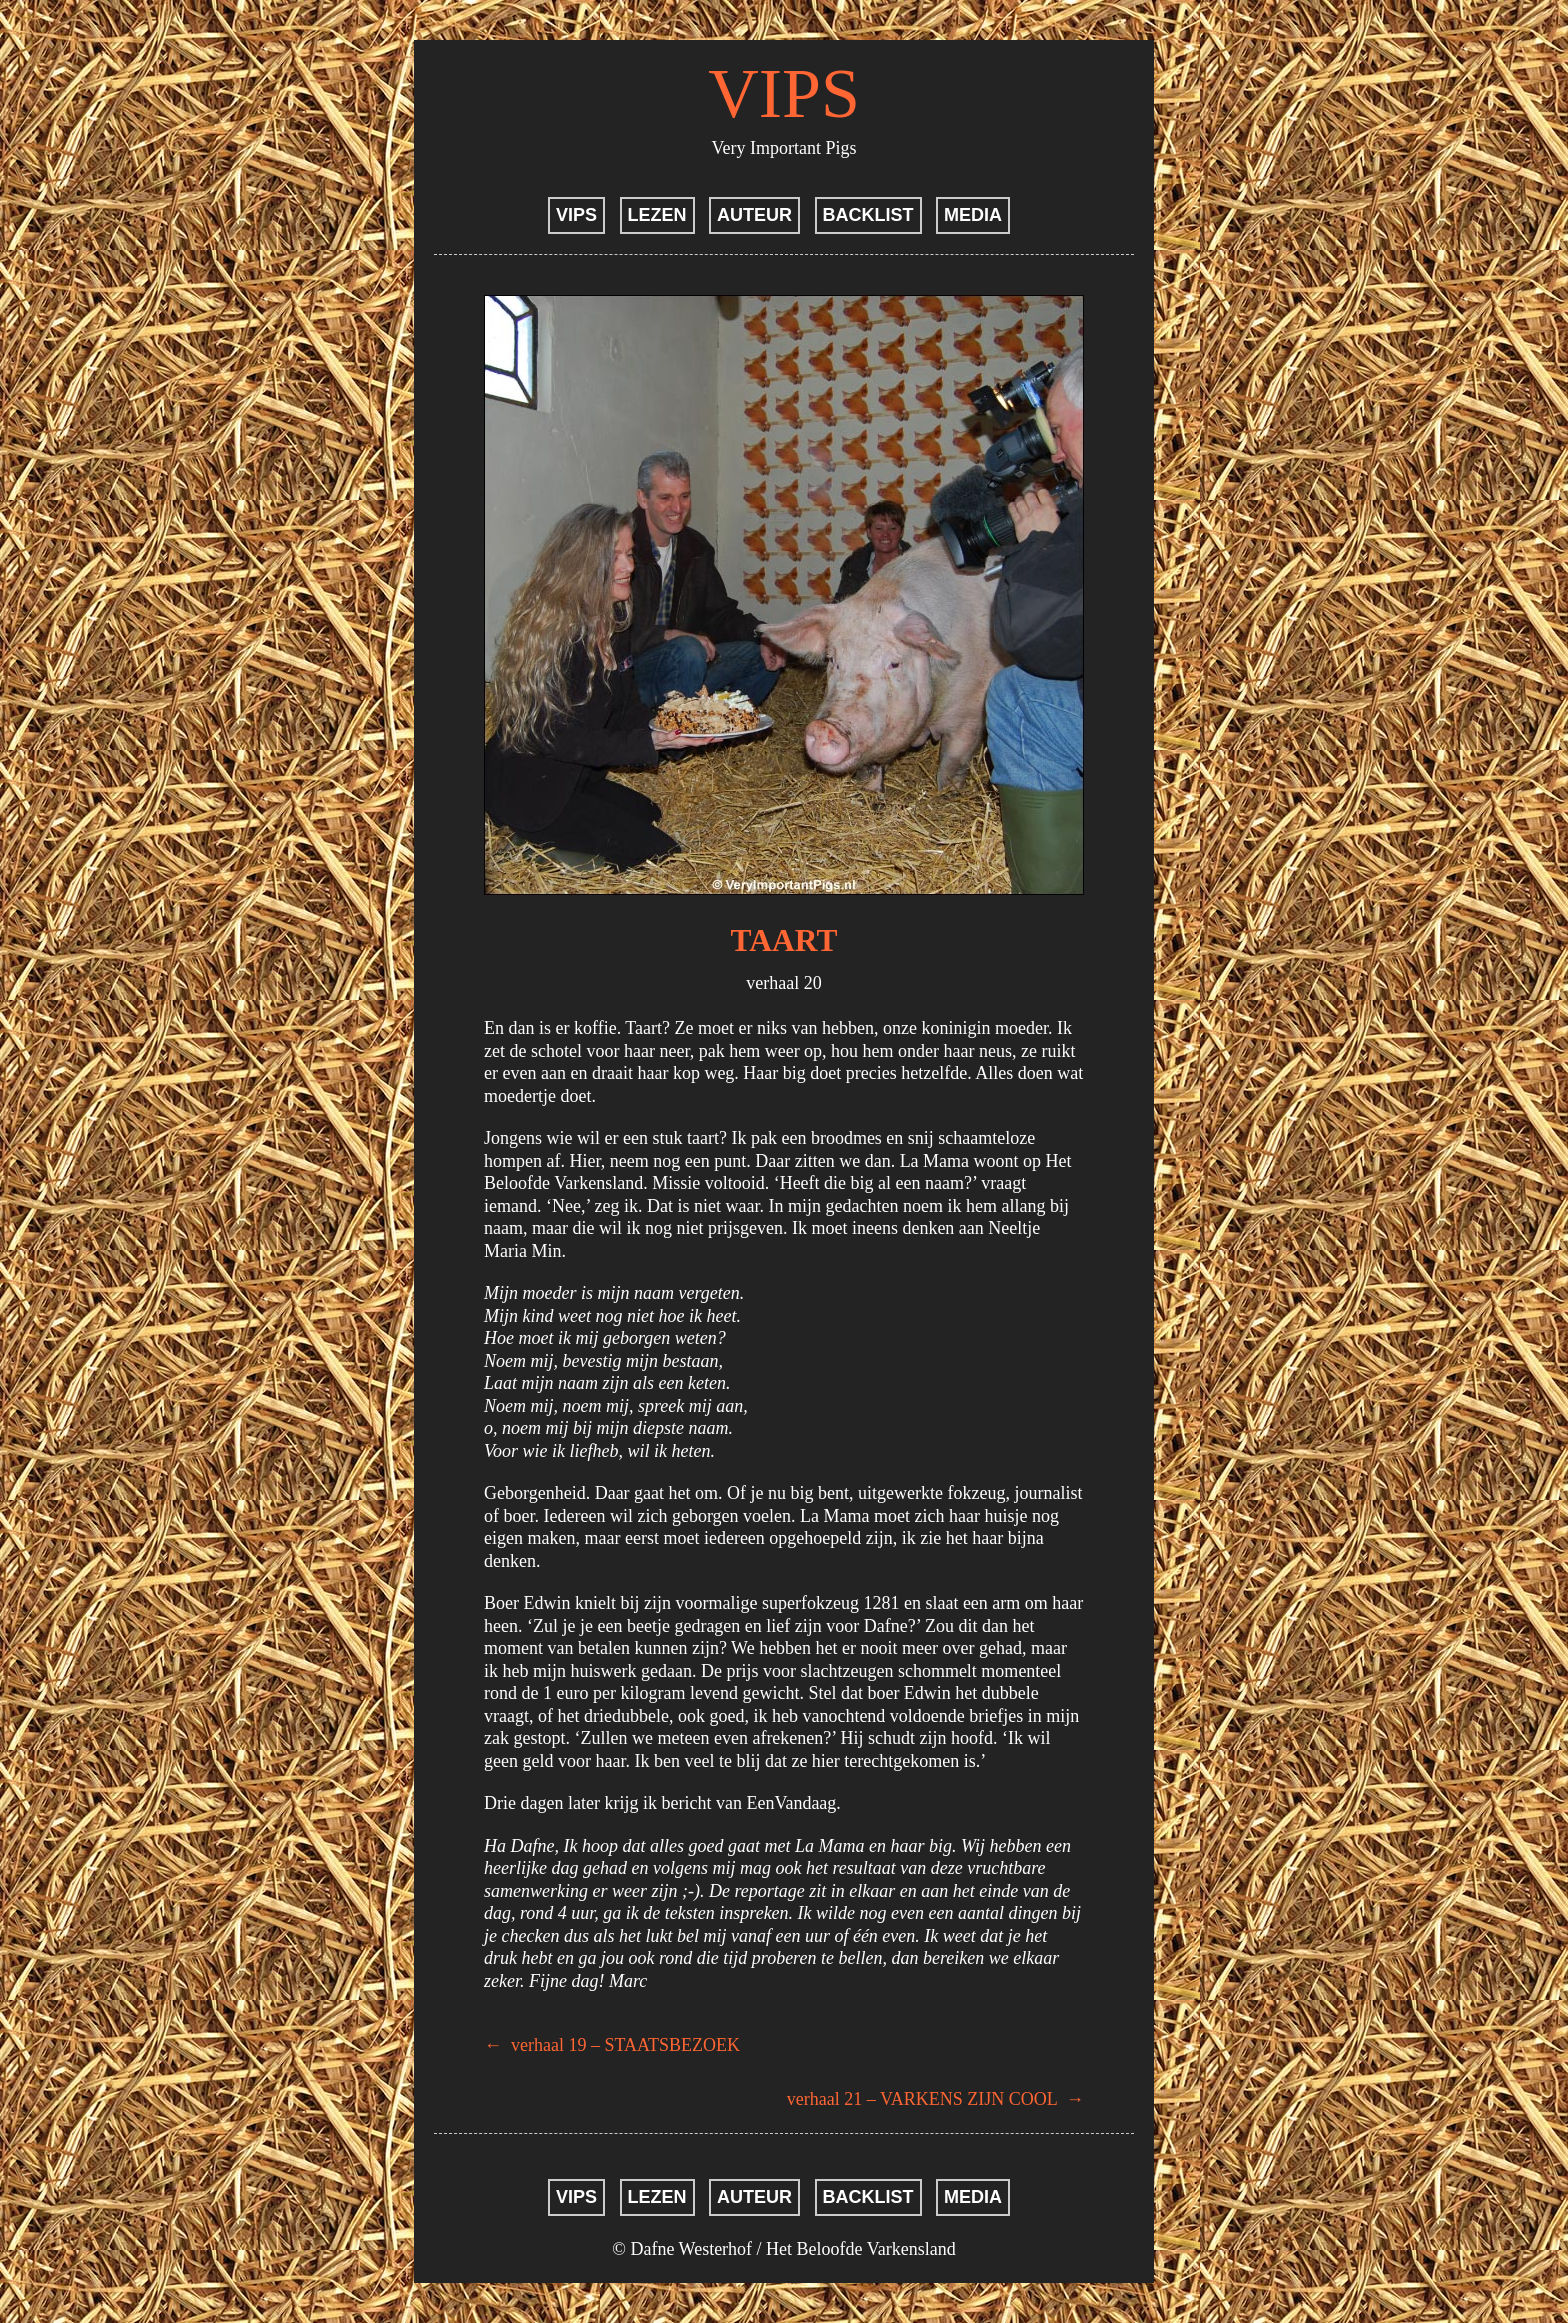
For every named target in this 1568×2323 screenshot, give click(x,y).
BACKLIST (868, 215)
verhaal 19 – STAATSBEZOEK (612, 2045)
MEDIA (973, 215)
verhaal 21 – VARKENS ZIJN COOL (935, 2099)
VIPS (784, 93)
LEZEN (657, 215)
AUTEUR (754, 215)
